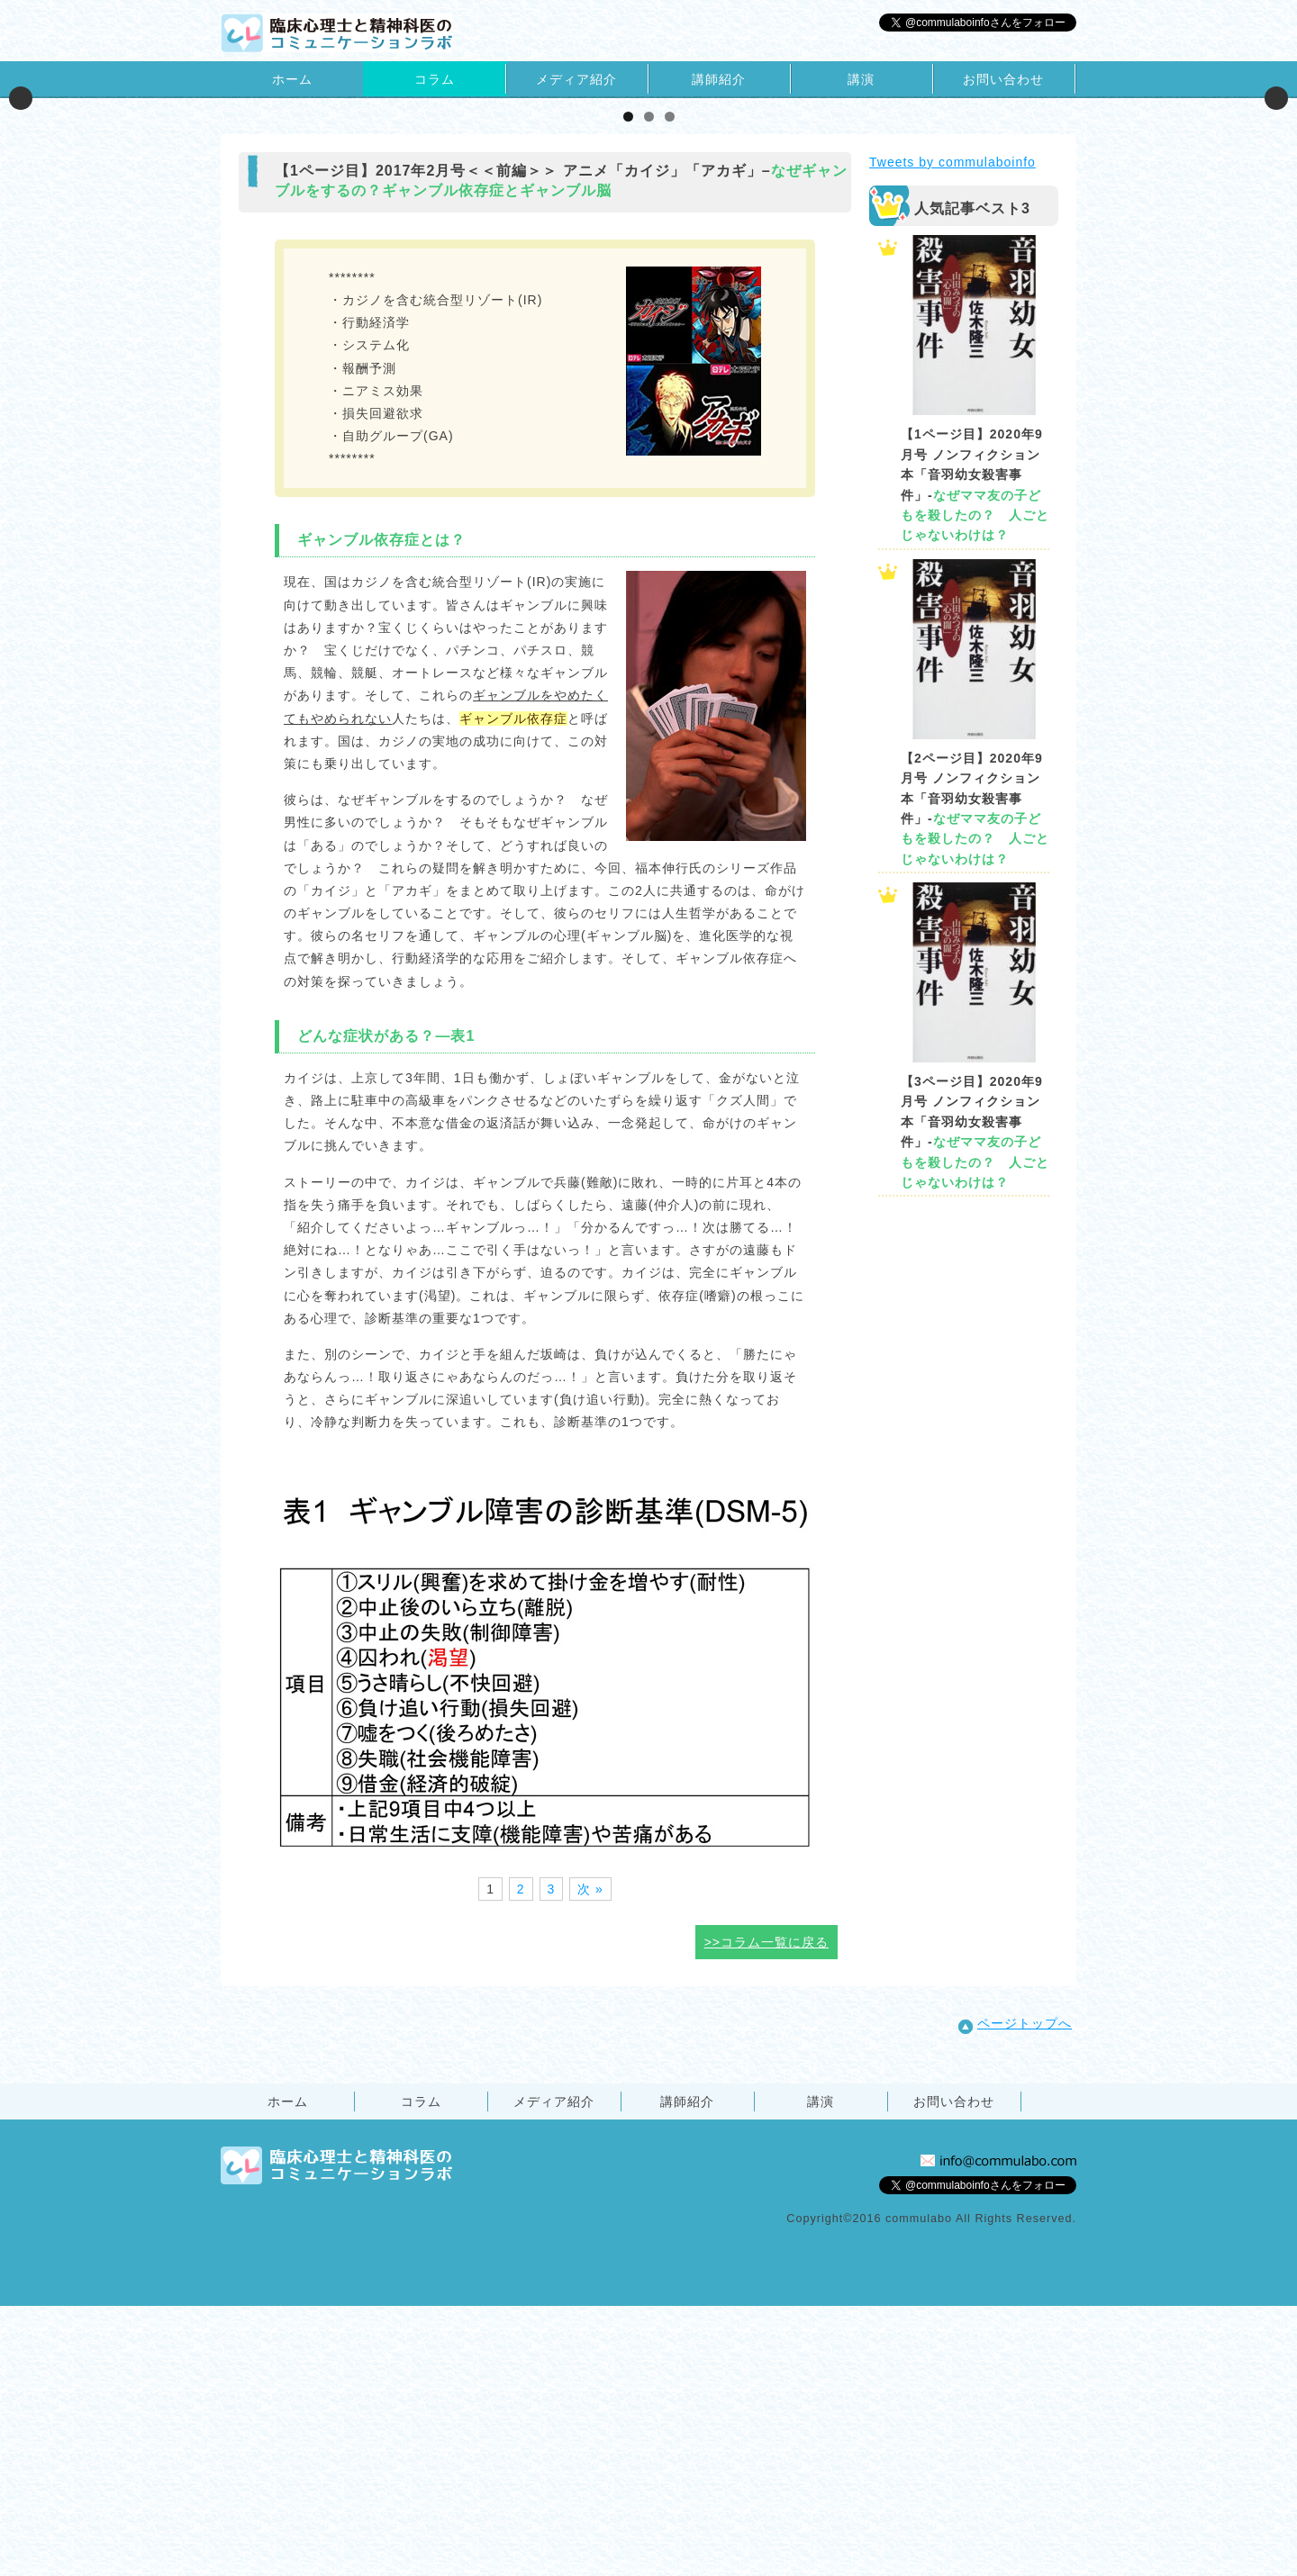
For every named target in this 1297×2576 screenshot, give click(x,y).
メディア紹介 (576, 79)
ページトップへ (1015, 2294)
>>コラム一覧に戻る (766, 2212)
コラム (434, 79)
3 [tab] (670, 387)
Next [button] (1276, 233)
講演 (861, 79)
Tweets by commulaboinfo (952, 432)
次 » (590, 2159)
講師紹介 (719, 79)
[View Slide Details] (238, 233)
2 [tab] (649, 387)
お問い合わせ (1003, 79)
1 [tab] (628, 387)
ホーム (292, 79)
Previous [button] (20, 233)
